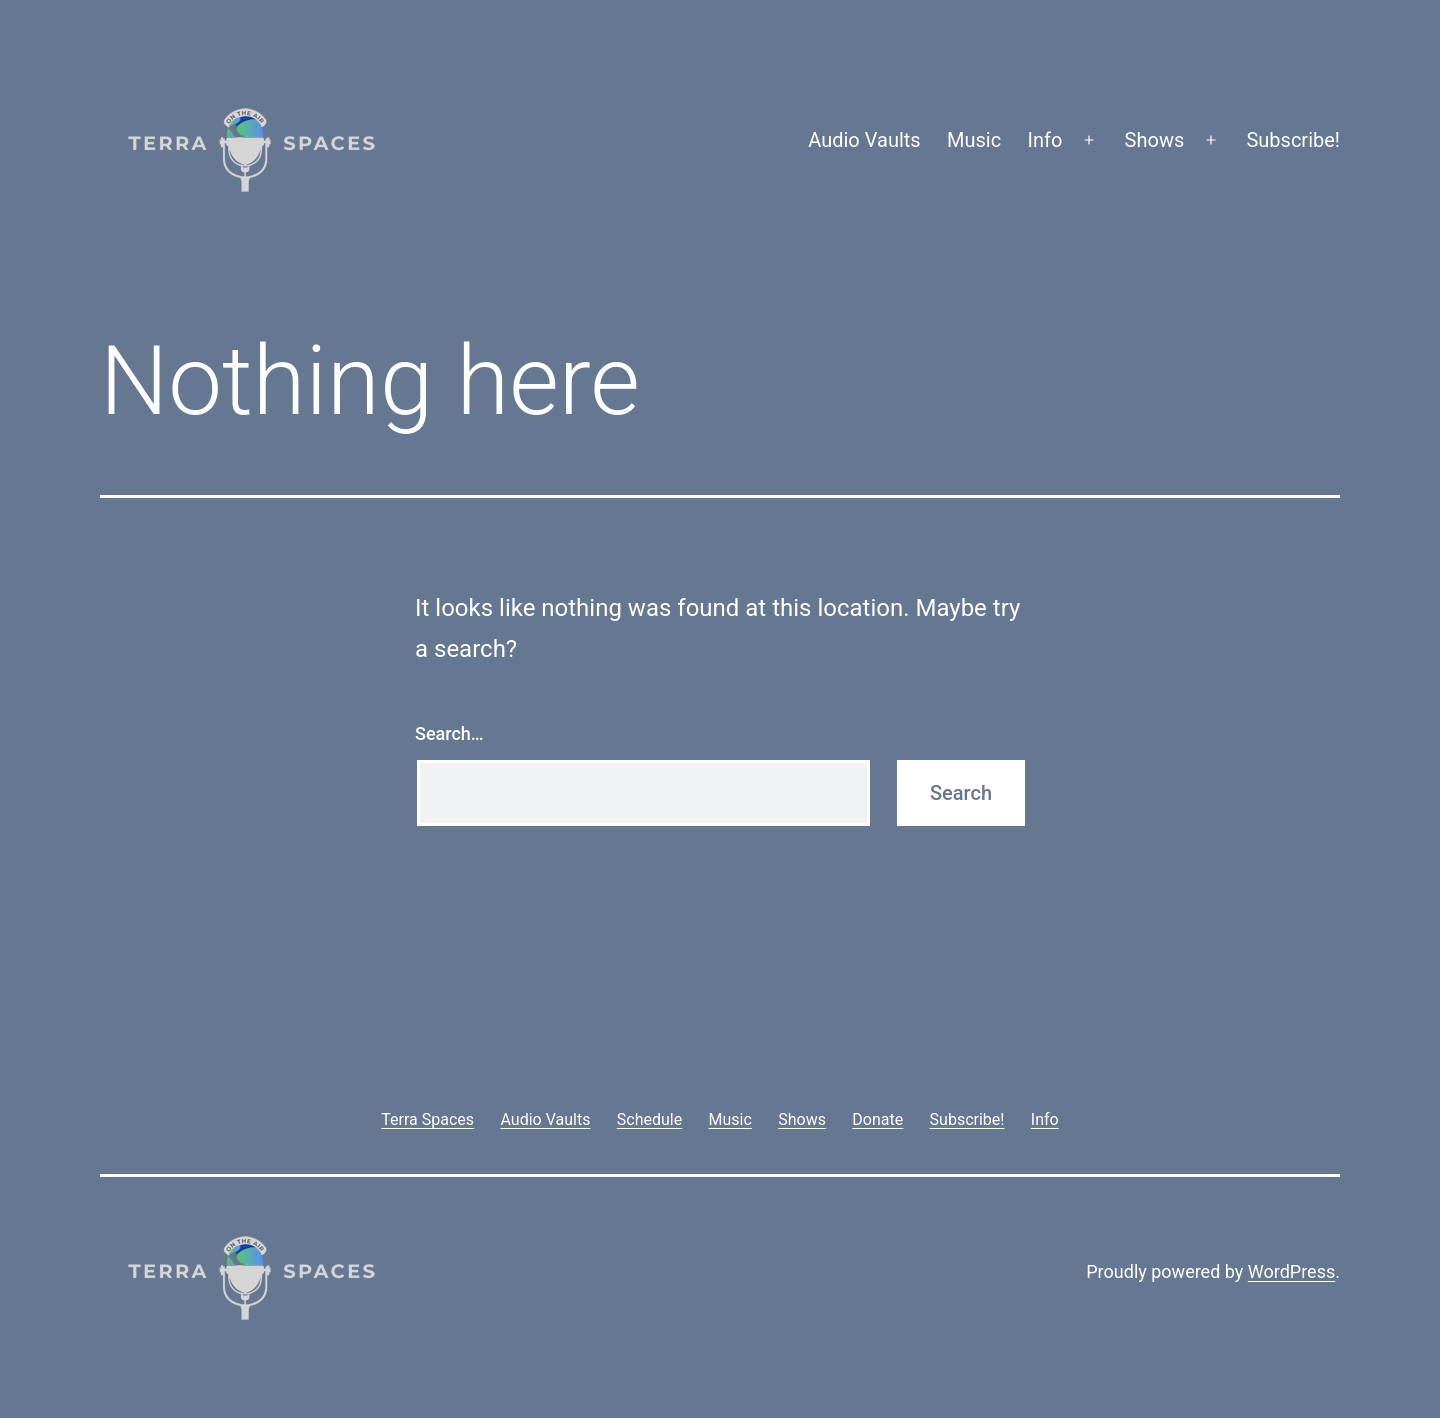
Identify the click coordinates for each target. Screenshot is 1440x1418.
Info (1045, 140)
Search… (449, 733)
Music (974, 140)
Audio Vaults (864, 140)
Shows (1155, 140)
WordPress (1291, 1271)
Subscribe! (1293, 140)
